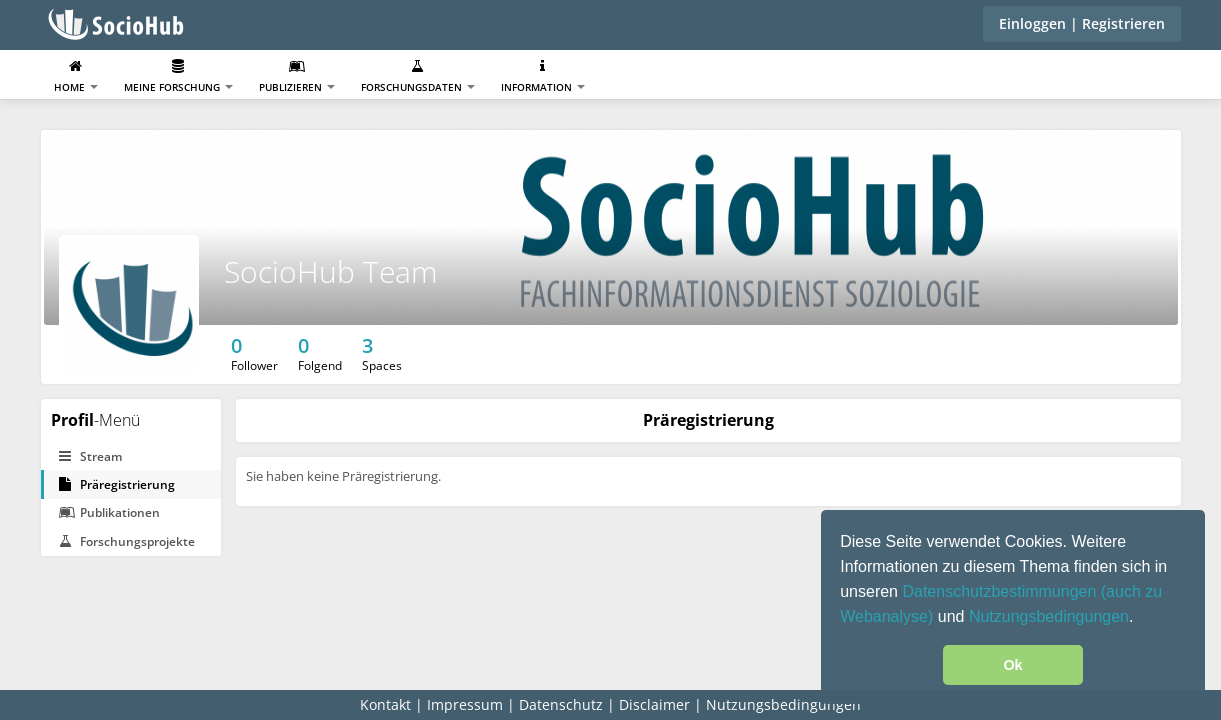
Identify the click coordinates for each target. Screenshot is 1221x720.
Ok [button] (1012, 665)
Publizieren (297, 76)
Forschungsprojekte (127, 541)
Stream (90, 456)
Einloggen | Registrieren (1082, 23)
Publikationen (109, 512)
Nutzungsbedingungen (1049, 616)
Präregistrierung (117, 484)
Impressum (465, 704)
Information (543, 76)
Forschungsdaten (418, 76)
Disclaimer (654, 704)
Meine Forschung (178, 76)
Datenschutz (561, 704)
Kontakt (385, 704)
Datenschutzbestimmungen (1001, 591)
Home (76, 76)
